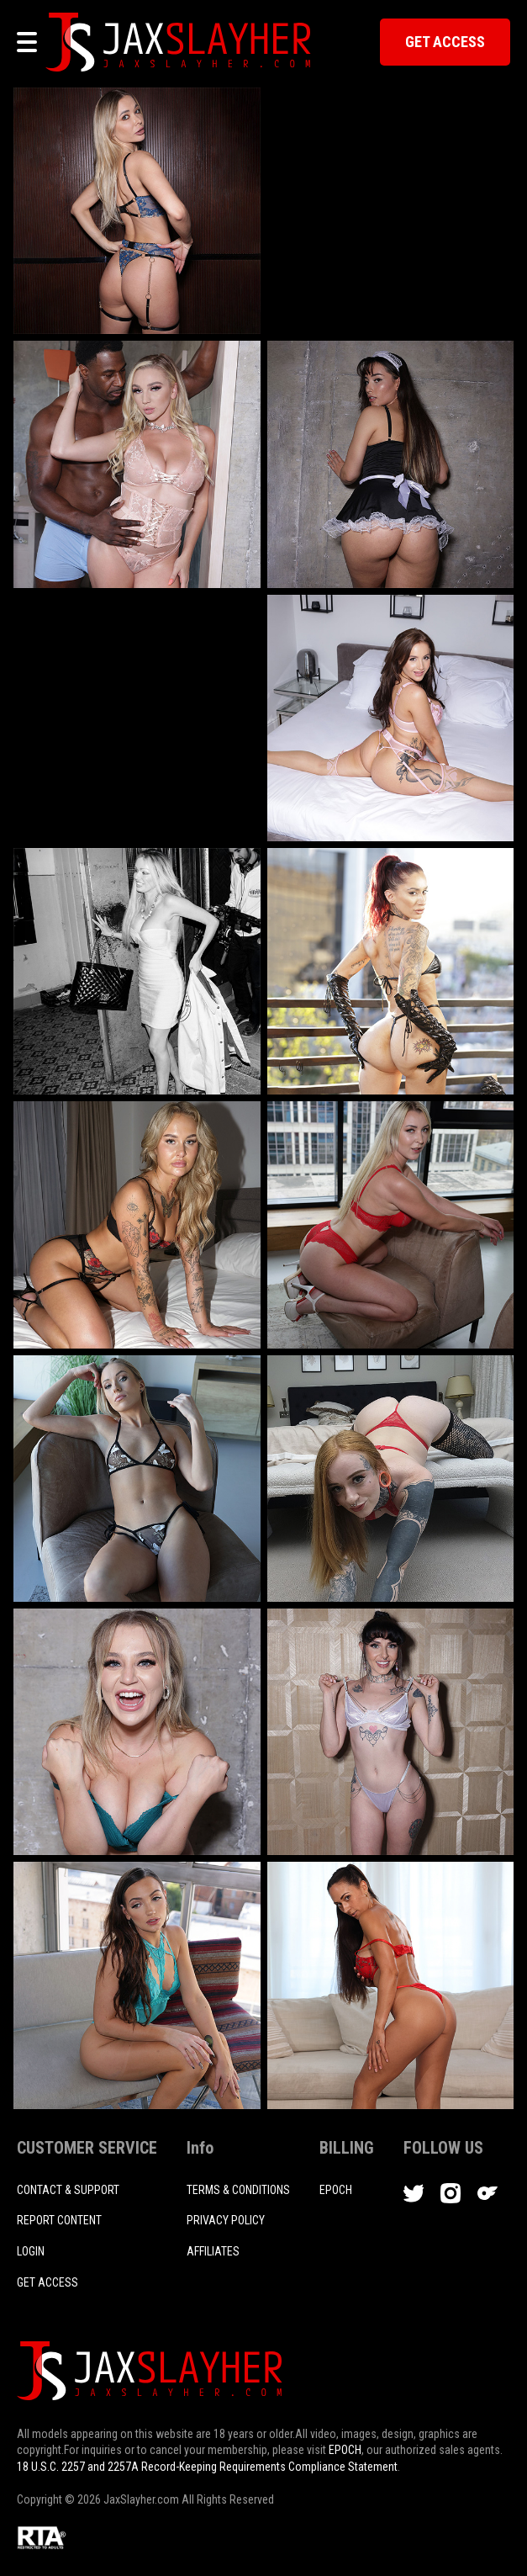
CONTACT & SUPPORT (68, 2190)
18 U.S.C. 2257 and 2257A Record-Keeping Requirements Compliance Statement (207, 2466)
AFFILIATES (213, 2251)
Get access (47, 2282)
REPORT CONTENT (59, 2220)
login (31, 2251)
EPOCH (345, 2450)
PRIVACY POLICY (226, 2220)
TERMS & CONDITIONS (238, 2190)
